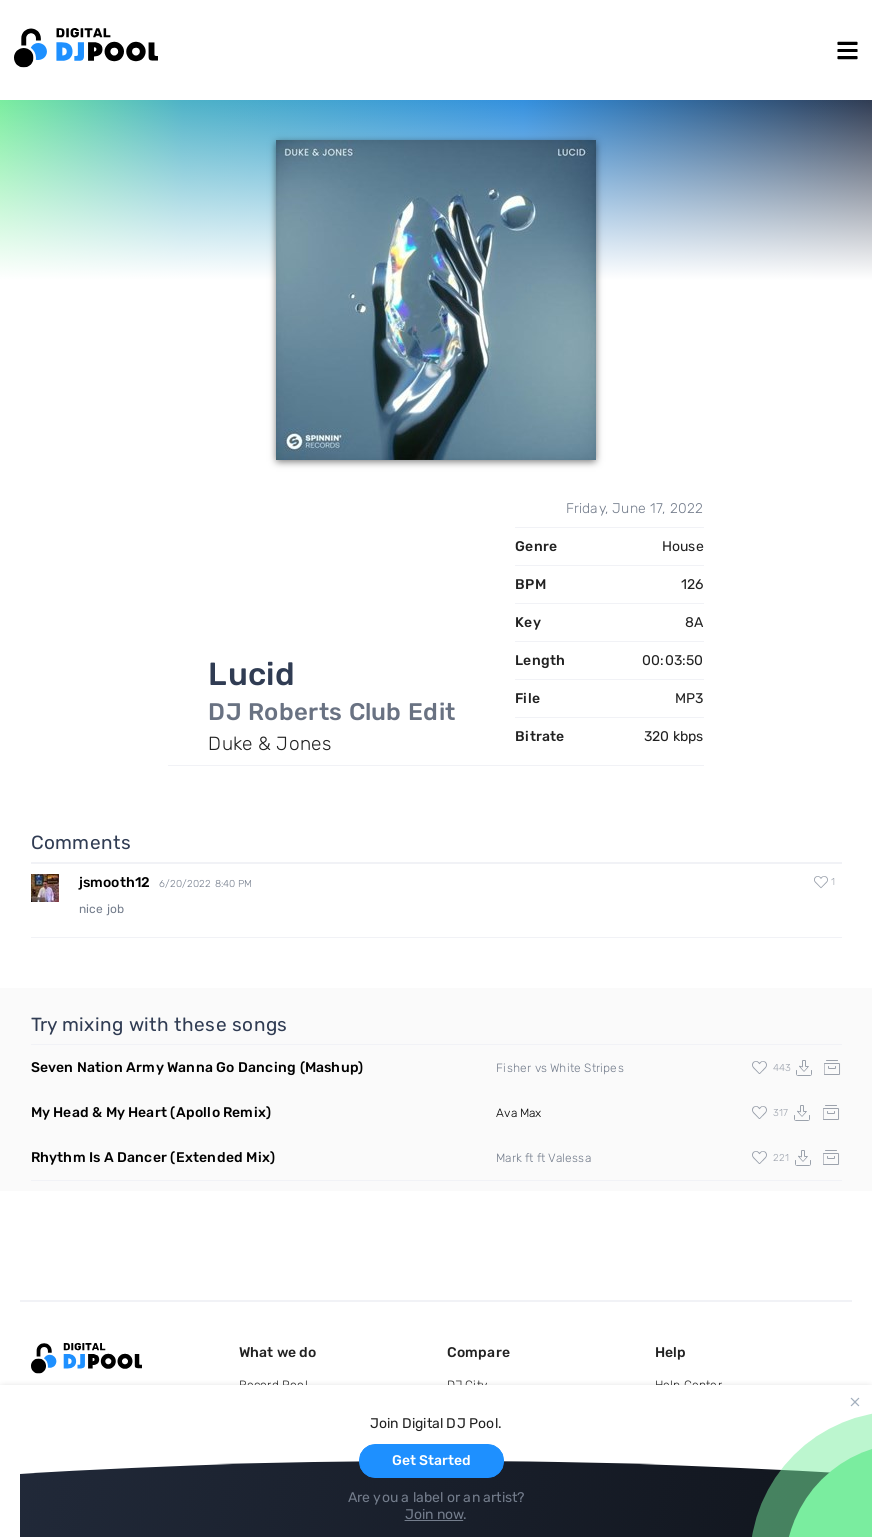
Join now (434, 1514)
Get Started (431, 1460)
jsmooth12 (115, 882)
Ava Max (518, 1113)
